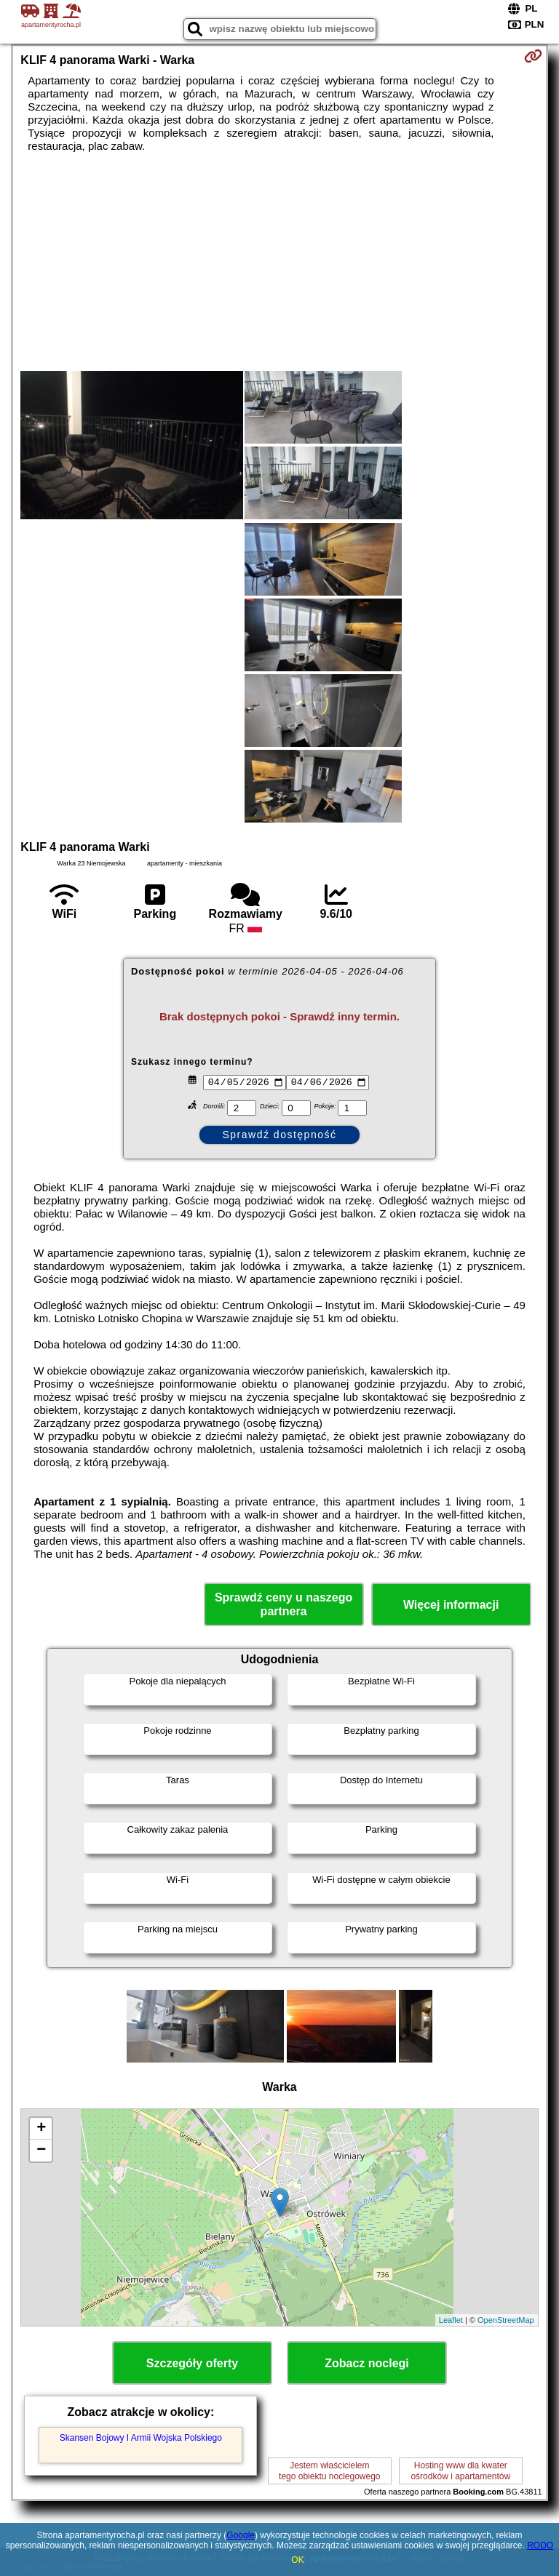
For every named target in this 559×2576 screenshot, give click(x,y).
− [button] (41, 2150)
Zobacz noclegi (367, 2363)
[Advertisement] (279, 262)
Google (240, 2535)
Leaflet (451, 2320)
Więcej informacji (451, 1605)
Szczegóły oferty (192, 2363)
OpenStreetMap (505, 2320)
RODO (540, 2545)
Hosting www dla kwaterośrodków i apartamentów (460, 2470)
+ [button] (41, 2129)
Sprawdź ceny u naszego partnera (283, 1604)
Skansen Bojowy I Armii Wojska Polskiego (141, 2438)
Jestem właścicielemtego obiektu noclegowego (329, 2470)
